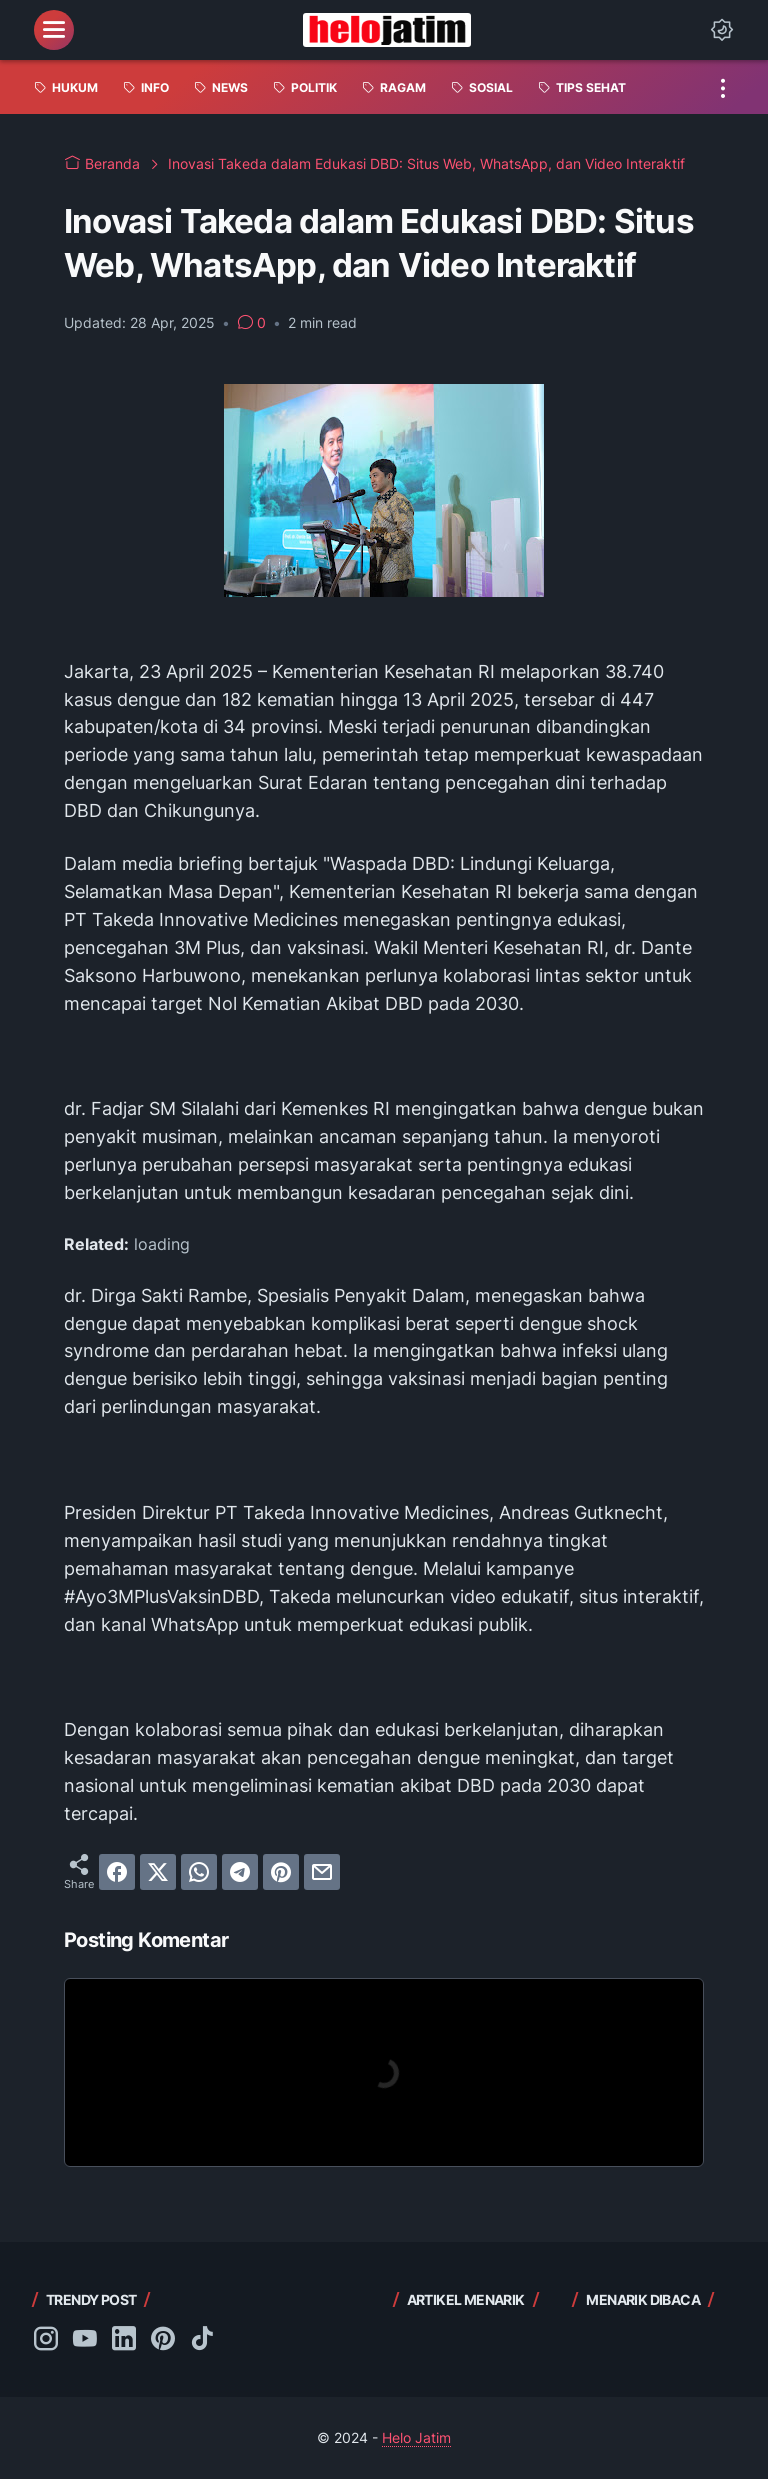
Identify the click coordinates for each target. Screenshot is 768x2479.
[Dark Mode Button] (722, 30)
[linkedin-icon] (124, 2340)
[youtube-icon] (85, 2340)
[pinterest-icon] (163, 2340)
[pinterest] (281, 1872)
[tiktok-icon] (202, 2340)
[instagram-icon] (46, 2340)
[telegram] (240, 1872)
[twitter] (158, 1872)
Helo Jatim (416, 2437)
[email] (322, 1872)
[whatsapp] (199, 1872)
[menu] (54, 30)
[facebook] (117, 1872)
